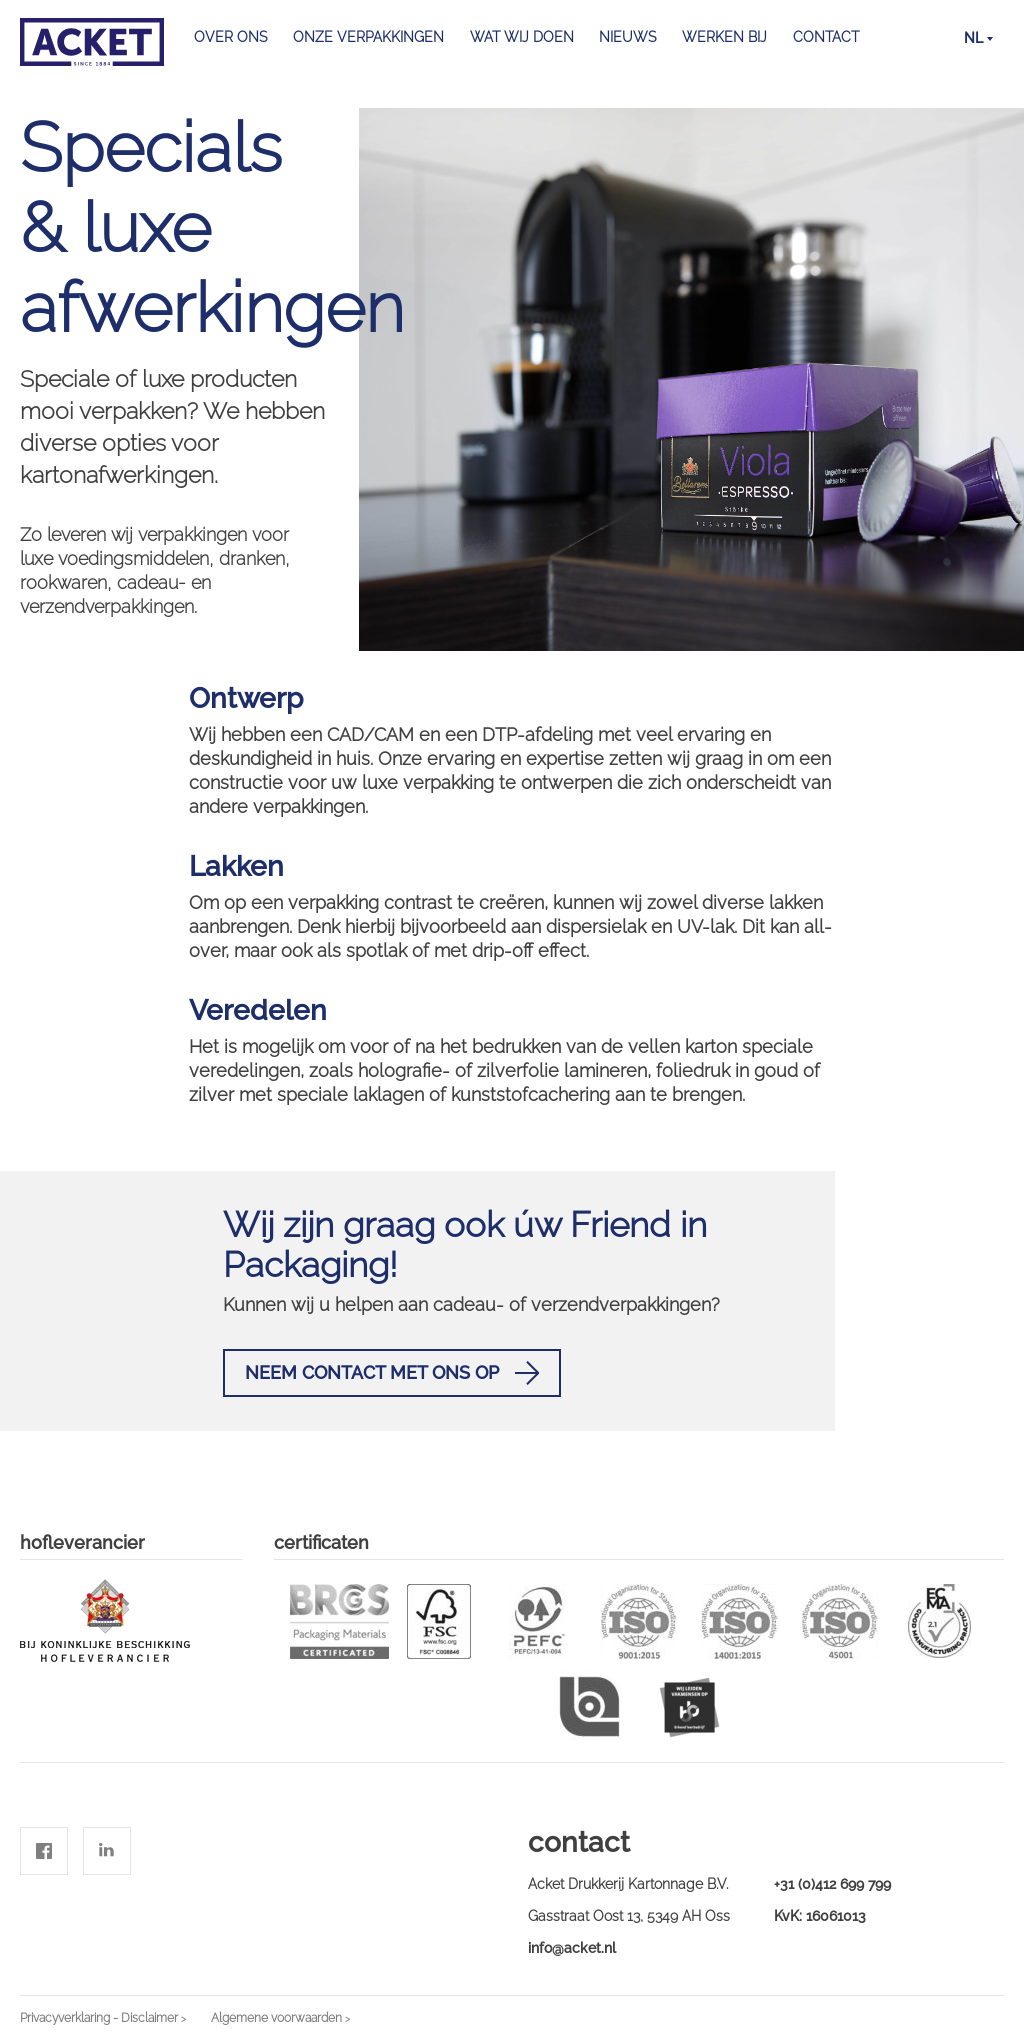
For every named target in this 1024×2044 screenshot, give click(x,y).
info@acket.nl (572, 1948)
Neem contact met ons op (392, 1373)
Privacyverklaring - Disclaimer (99, 2018)
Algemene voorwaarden (276, 2018)
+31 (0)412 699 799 (832, 1884)
